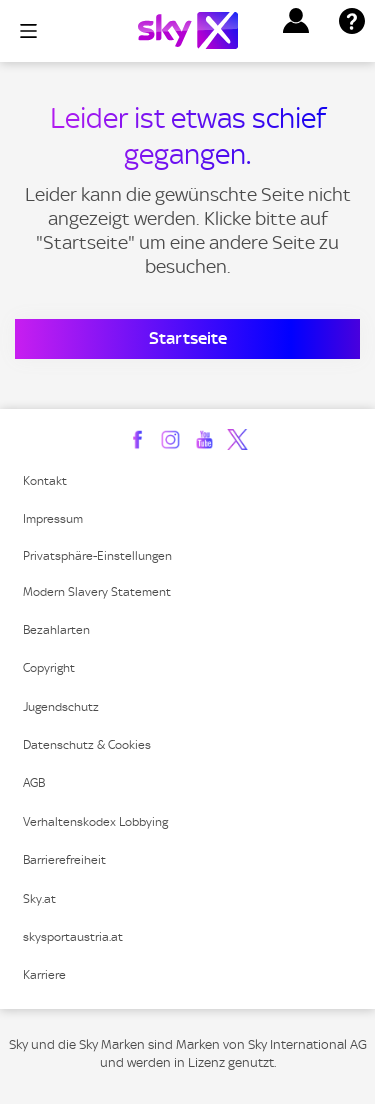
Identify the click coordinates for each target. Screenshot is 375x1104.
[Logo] (188, 30)
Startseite (188, 338)
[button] (296, 21)
